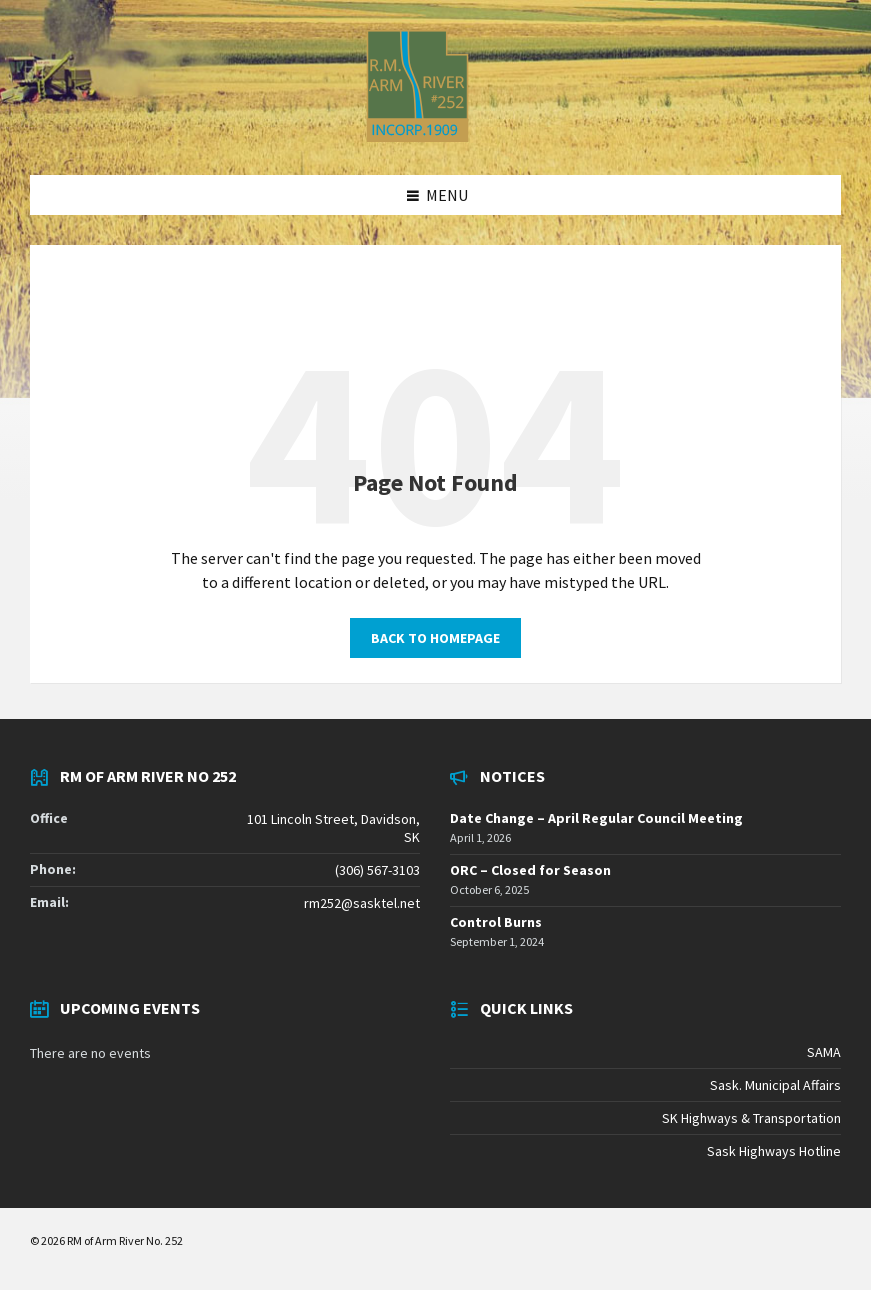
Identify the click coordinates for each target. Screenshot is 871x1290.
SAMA (824, 1052)
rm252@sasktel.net (362, 903)
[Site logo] (417, 136)
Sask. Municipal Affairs (775, 1085)
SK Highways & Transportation (751, 1118)
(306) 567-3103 (377, 870)
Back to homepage (435, 638)
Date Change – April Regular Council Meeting (596, 818)
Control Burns (496, 922)
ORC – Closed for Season (530, 870)
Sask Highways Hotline (774, 1151)
